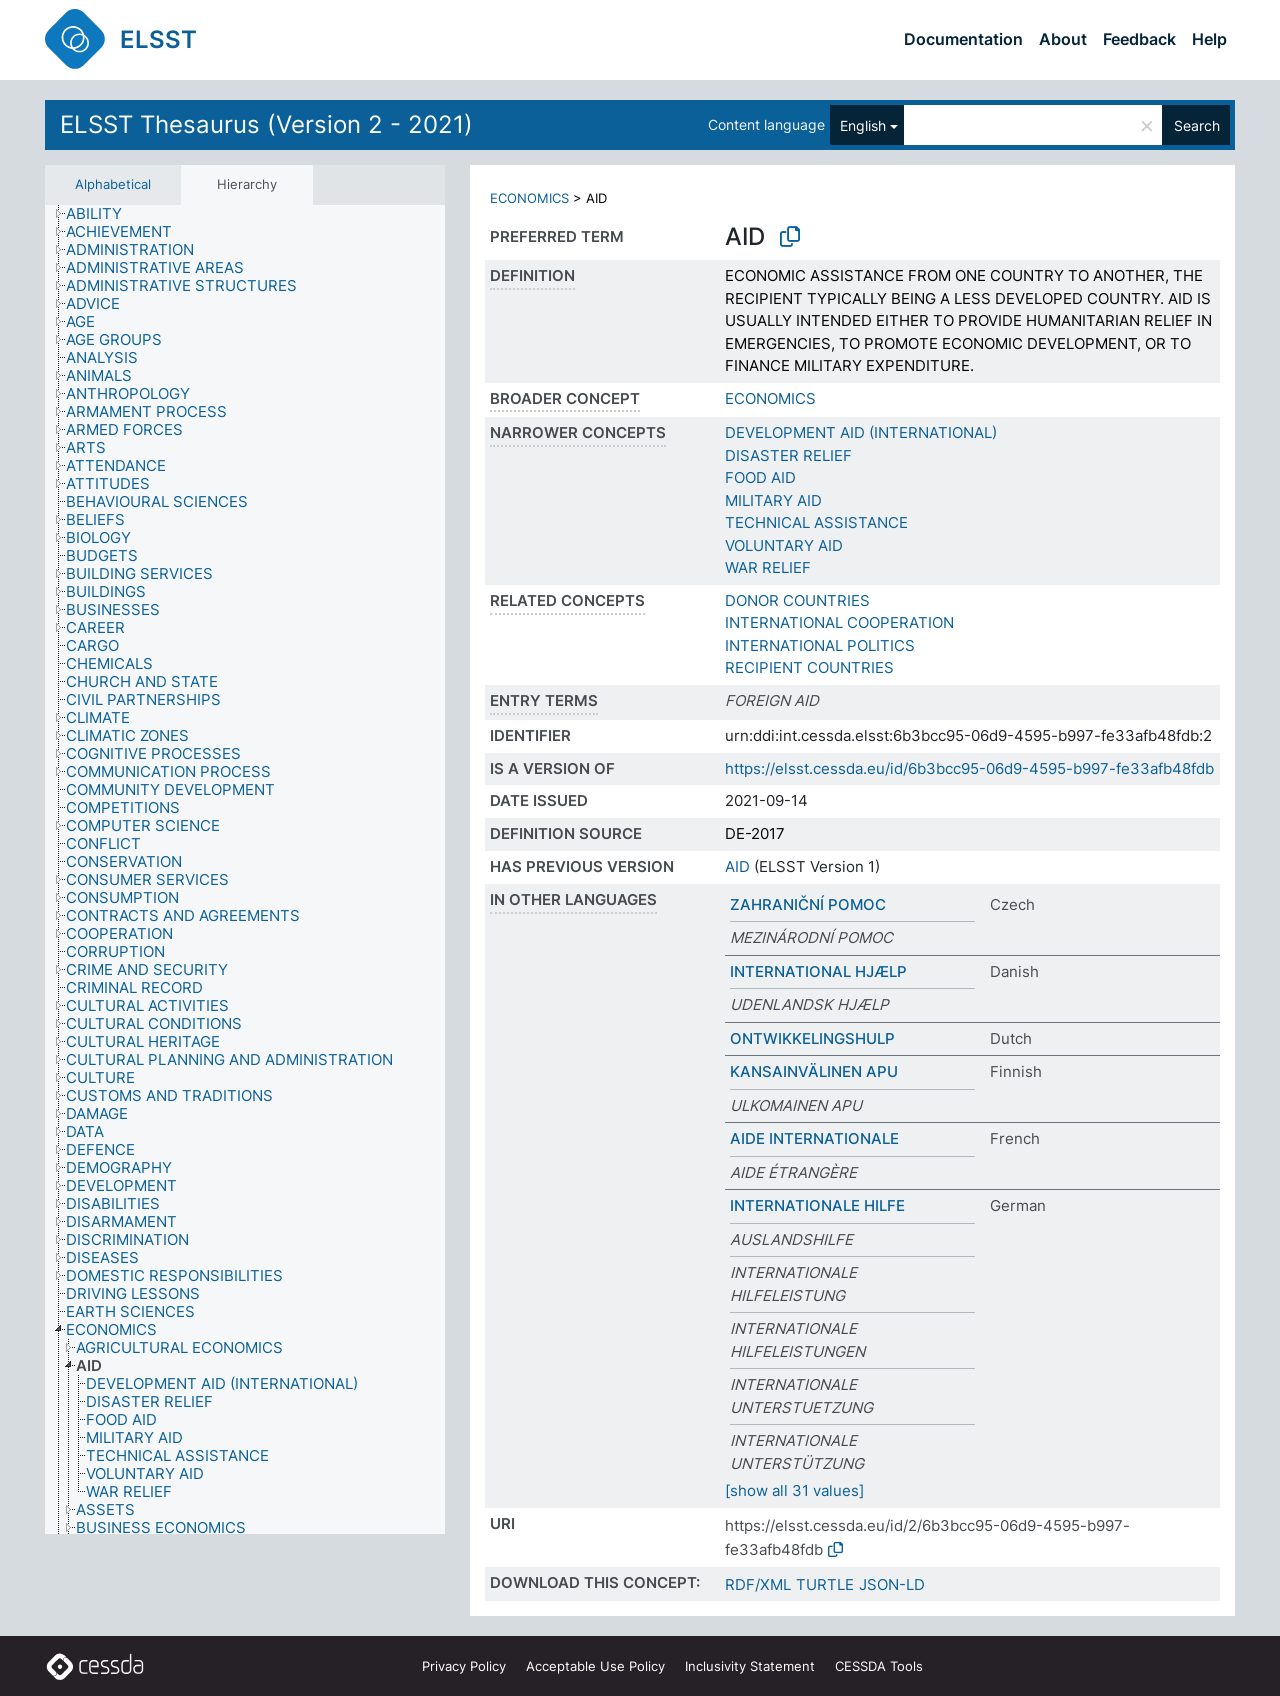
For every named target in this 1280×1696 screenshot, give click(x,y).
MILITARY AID (773, 500)
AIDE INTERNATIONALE (814, 1138)
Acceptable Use (595, 1666)
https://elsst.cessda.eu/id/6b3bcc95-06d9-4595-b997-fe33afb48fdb (969, 768)
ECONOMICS (529, 198)
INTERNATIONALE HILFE (817, 1205)
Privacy (464, 1666)
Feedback (1139, 39)
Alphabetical (113, 184)
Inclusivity (750, 1666)
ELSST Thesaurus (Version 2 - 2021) (266, 124)
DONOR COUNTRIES (797, 600)
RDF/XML (758, 1584)
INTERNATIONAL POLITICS (820, 645)
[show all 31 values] (794, 1490)
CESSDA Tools (879, 1666)
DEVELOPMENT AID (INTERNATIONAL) (861, 432)
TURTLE (825, 1584)
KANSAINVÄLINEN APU (814, 1071)
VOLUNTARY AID (784, 545)
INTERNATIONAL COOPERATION (839, 622)
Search (1197, 125)
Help (1209, 39)
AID (737, 866)
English (863, 125)
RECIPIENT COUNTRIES (809, 667)
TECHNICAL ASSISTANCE (816, 522)
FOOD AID (760, 477)
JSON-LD (892, 1584)
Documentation (963, 39)
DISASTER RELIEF (788, 455)
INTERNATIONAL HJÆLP (818, 971)
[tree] (245, 870)
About (1063, 39)
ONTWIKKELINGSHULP (812, 1038)
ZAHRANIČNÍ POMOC (808, 904)
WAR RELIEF (768, 567)
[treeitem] (102, 214)
